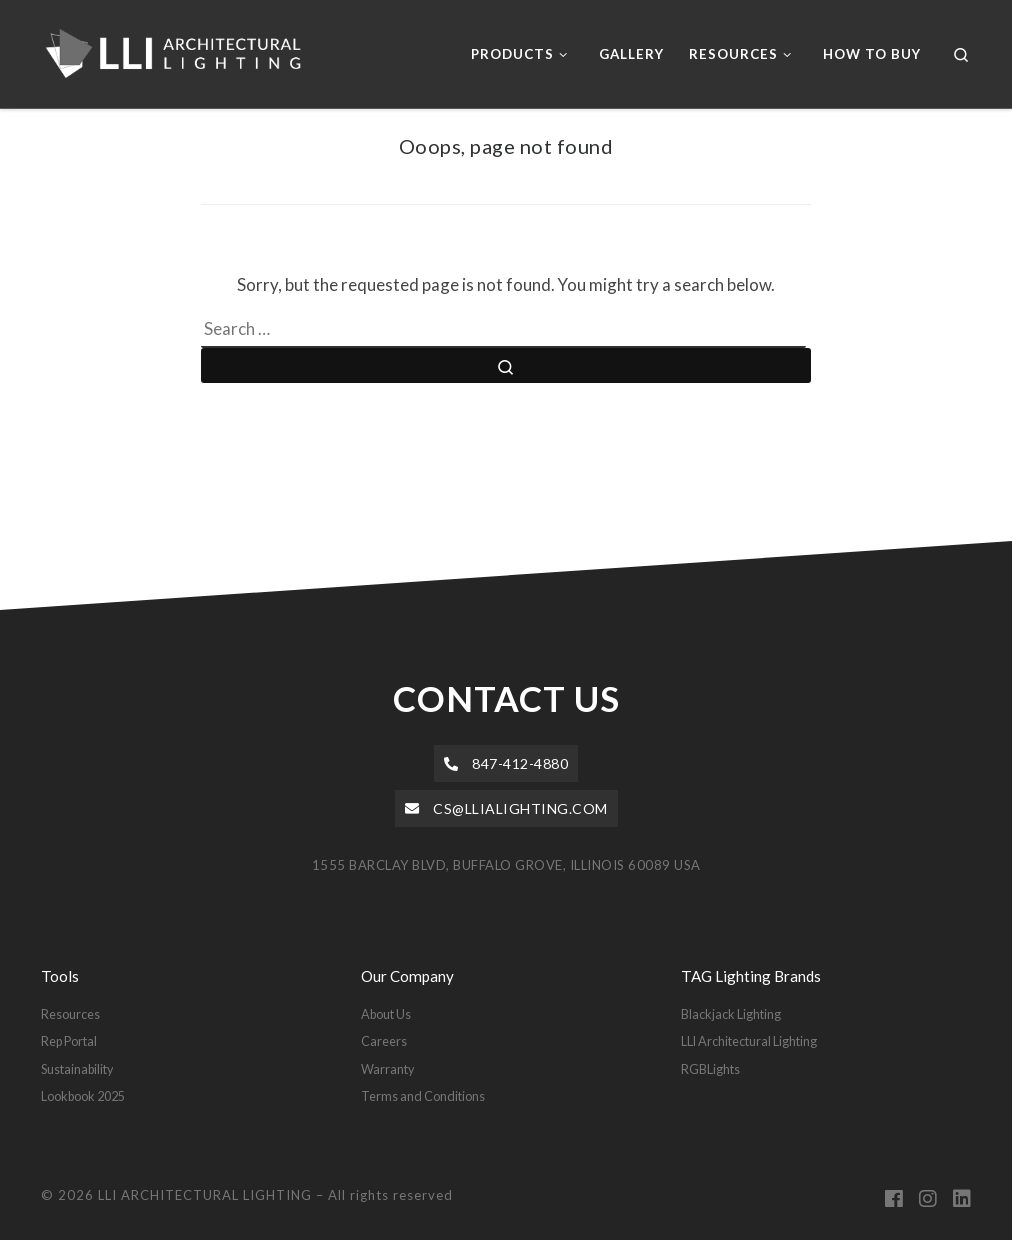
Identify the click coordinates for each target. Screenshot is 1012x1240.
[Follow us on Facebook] (894, 1199)
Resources (70, 1014)
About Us (386, 1014)
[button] (506, 763)
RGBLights (710, 1069)
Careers (384, 1041)
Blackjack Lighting (731, 1014)
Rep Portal (69, 1041)
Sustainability (77, 1069)
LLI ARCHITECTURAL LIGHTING (205, 1195)
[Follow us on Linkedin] (962, 1199)
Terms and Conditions (423, 1096)
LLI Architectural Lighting (749, 1041)
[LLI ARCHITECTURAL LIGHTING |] (184, 49)
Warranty (387, 1069)
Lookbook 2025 (83, 1096)
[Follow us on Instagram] (928, 1199)
